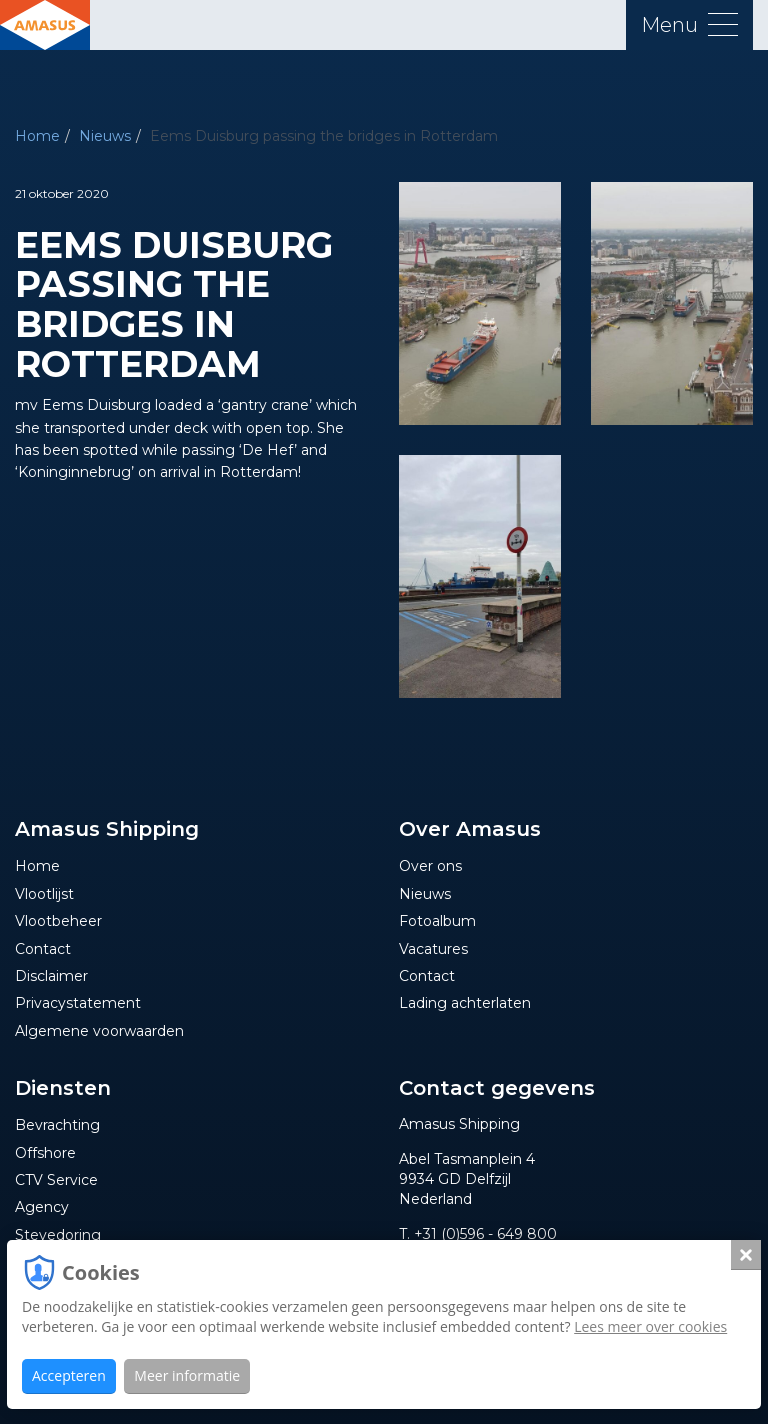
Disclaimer (51, 976)
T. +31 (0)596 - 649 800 (478, 1234)
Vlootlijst (44, 894)
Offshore (45, 1153)
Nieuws (105, 136)
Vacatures (433, 949)
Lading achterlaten (465, 1003)
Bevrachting (57, 1125)
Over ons (430, 866)
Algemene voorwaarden (99, 1031)
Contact (43, 949)
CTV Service (56, 1180)
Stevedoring (58, 1235)
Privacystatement (78, 1003)
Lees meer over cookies (650, 1326)
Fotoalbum (437, 921)
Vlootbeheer (58, 921)
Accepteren (69, 1375)
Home (37, 136)
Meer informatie (187, 1375)
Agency (42, 1207)
